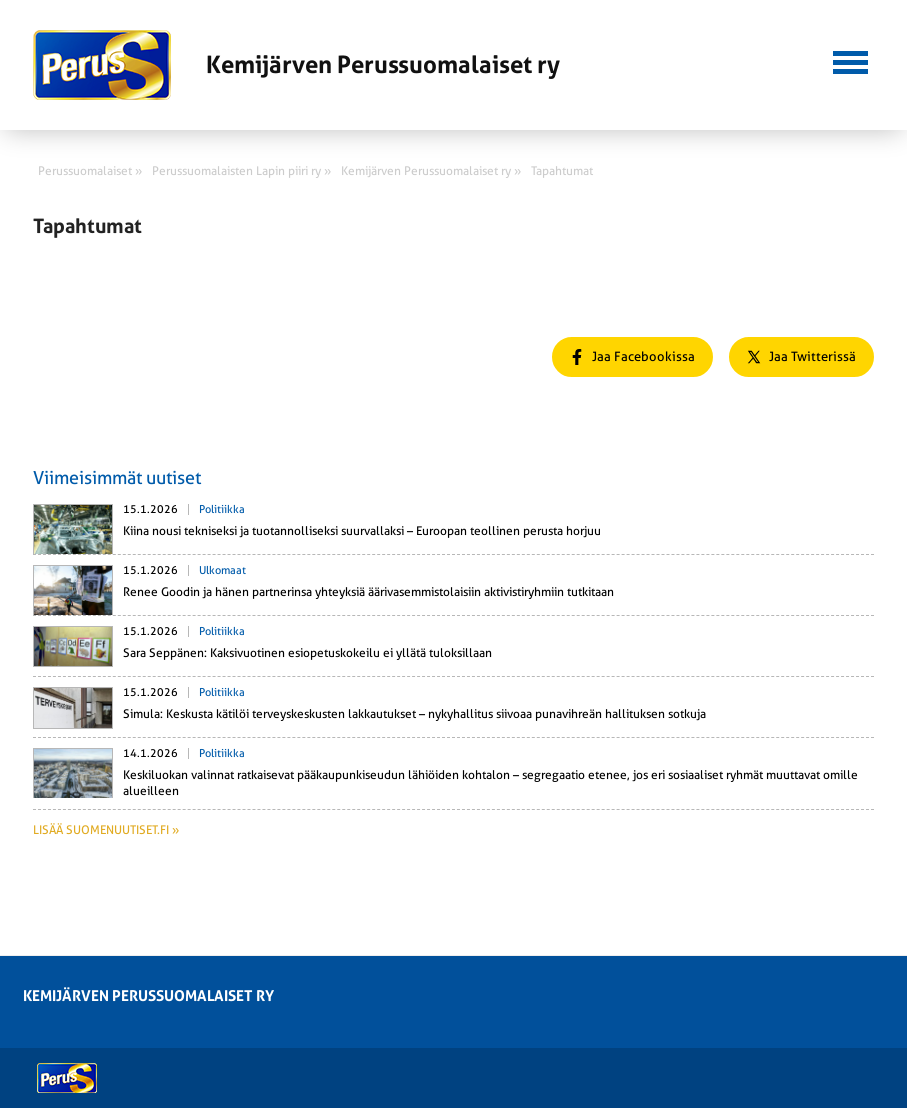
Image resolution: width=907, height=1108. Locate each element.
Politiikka (222, 509)
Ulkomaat (222, 570)
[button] (850, 60)
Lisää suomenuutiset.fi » (106, 830)
